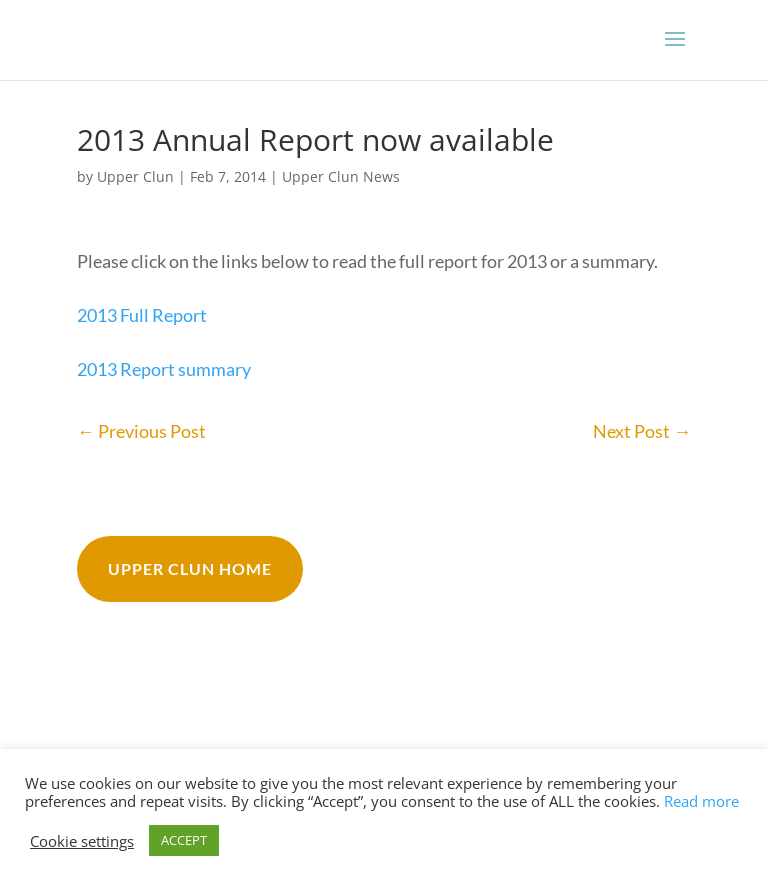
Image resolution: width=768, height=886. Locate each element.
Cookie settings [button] (82, 841)
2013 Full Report (142, 315)
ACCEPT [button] (184, 840)
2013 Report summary (164, 369)
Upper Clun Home (190, 568)
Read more (701, 801)
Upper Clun (135, 176)
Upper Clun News (341, 176)
